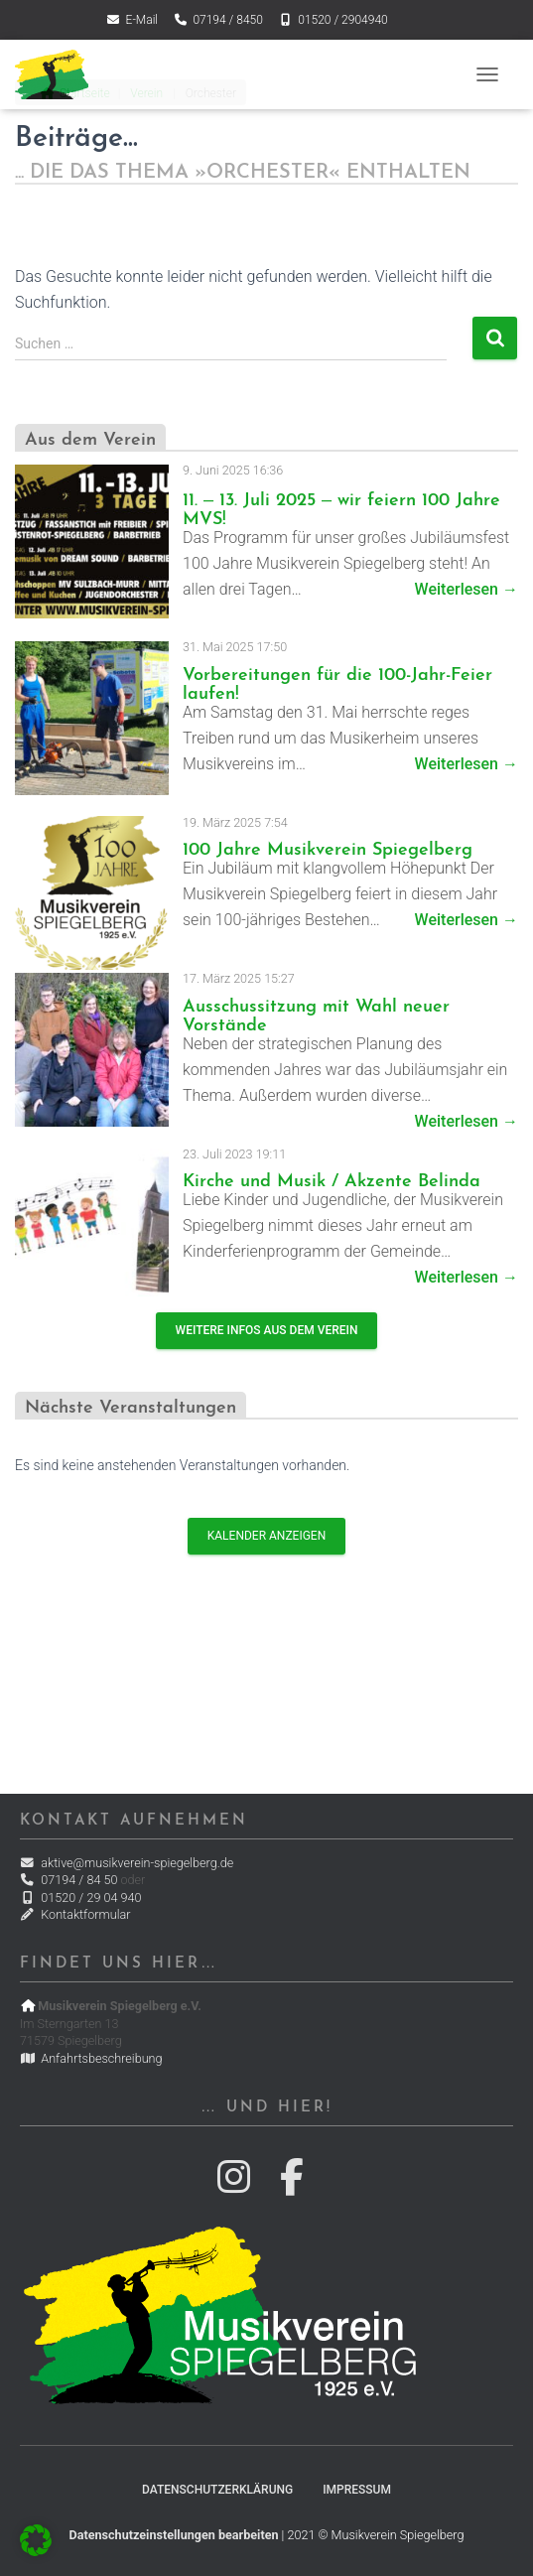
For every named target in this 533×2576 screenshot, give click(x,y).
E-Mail (131, 20)
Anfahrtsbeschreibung (91, 2058)
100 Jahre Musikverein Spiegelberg (327, 850)
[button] (35, 2540)
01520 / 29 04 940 (80, 1897)
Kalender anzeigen (266, 1536)
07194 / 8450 (218, 20)
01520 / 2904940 (333, 20)
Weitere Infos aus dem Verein (267, 1330)
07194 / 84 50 (68, 1879)
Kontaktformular (75, 1914)
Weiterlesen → (466, 589)
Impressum (357, 2490)
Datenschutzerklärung (217, 2490)
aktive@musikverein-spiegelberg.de (126, 1862)
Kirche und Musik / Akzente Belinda (331, 1181)
